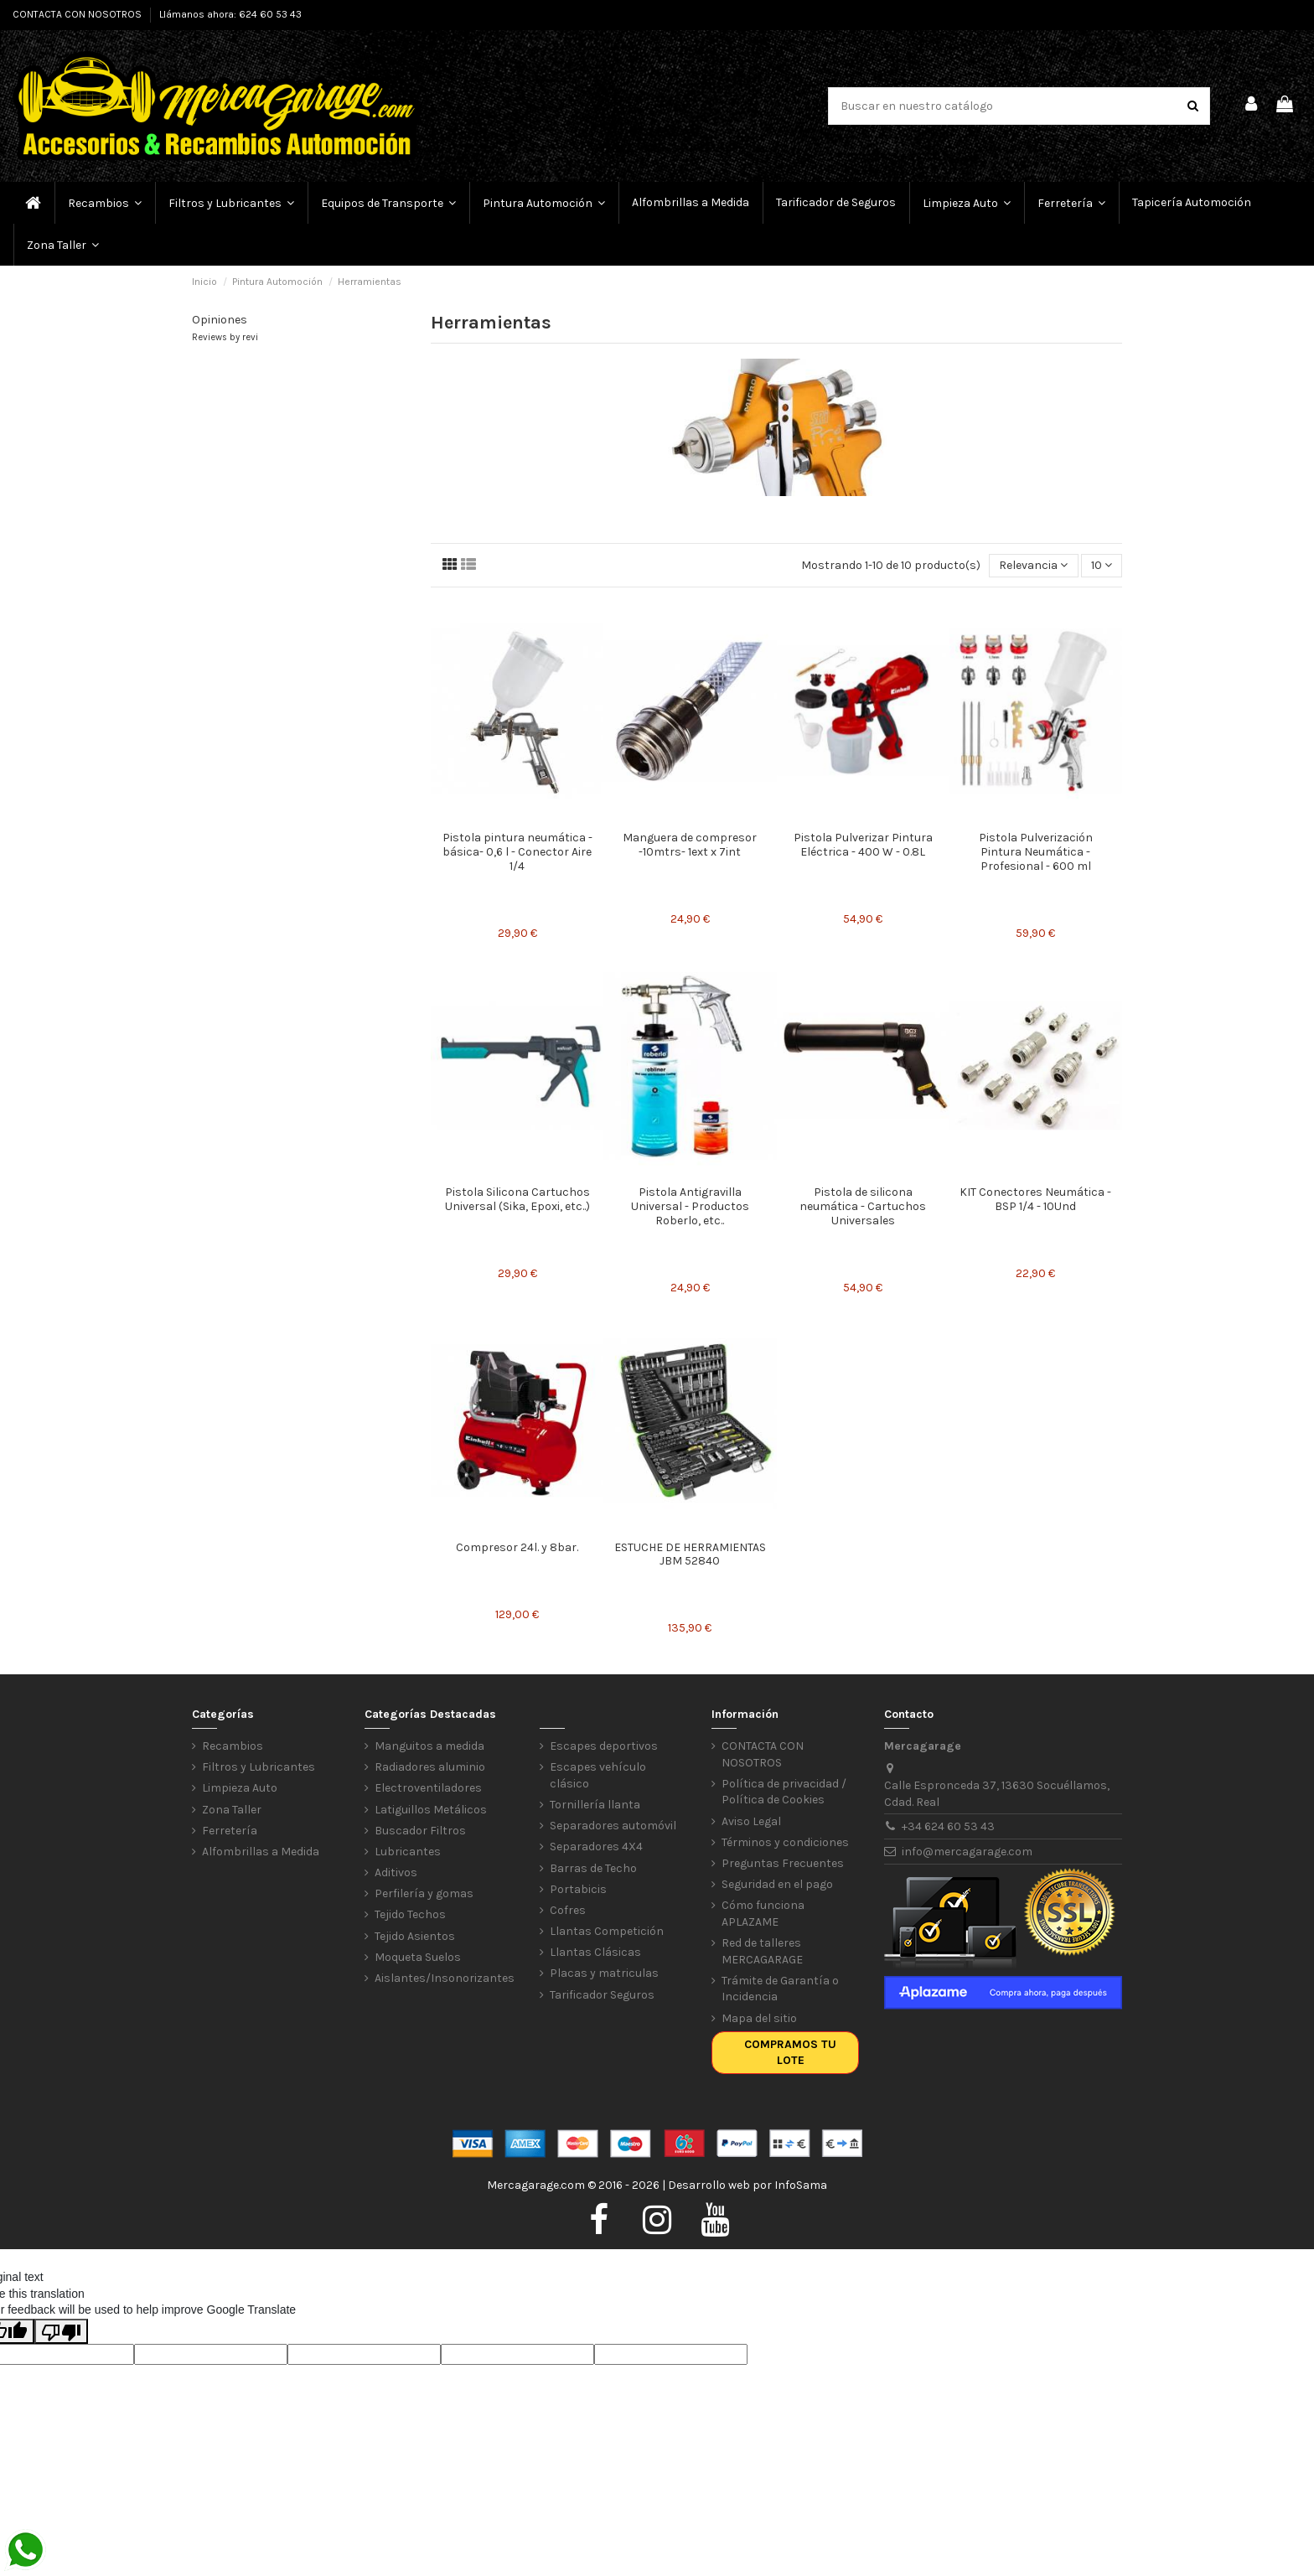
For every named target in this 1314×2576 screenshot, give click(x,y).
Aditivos (396, 1872)
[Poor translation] (61, 2331)
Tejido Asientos (415, 1936)
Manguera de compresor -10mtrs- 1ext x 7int (690, 844)
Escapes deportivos (604, 1746)
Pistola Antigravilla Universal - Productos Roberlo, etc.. (690, 1206)
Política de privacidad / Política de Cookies (784, 1792)
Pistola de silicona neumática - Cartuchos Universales (862, 1206)
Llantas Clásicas (595, 1952)
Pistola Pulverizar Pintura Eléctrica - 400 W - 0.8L (863, 844)
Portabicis (578, 1889)
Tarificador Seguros (602, 1995)
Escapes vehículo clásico (598, 1775)
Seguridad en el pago (777, 1884)
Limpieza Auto (239, 1788)
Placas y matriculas (604, 1973)
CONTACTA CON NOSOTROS (78, 14)
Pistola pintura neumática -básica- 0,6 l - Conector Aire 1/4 (517, 851)
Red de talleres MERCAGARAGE (762, 1951)
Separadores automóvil (613, 1825)
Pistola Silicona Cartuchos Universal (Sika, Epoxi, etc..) (517, 1199)
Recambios (232, 1746)
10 (1101, 565)
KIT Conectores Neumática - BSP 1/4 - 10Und (1035, 1199)
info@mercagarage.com (967, 1851)
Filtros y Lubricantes (258, 1767)
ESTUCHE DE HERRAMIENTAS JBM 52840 (690, 1554)
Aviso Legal (751, 1821)
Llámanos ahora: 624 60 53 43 (230, 14)
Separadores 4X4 (596, 1846)
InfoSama (800, 2185)
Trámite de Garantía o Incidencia (780, 1988)
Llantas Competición (607, 1931)
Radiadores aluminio (430, 1767)
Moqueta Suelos (418, 1957)
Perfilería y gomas (424, 1893)
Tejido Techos (410, 1914)
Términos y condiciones (785, 1842)
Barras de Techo (593, 1868)
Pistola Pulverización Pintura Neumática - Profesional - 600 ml (1036, 851)
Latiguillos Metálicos (431, 1810)
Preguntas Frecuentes (783, 1863)
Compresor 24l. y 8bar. (517, 1547)
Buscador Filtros (420, 1830)
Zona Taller (231, 1810)
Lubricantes (408, 1851)
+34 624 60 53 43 (948, 1826)
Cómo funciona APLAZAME (763, 1913)
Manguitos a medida (429, 1746)
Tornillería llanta (595, 1805)
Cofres (568, 1910)
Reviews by (225, 337)
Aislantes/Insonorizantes (445, 1978)
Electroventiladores (428, 1788)
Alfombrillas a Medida (260, 1851)
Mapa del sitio (759, 2018)
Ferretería (229, 1830)
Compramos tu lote (790, 2052)
